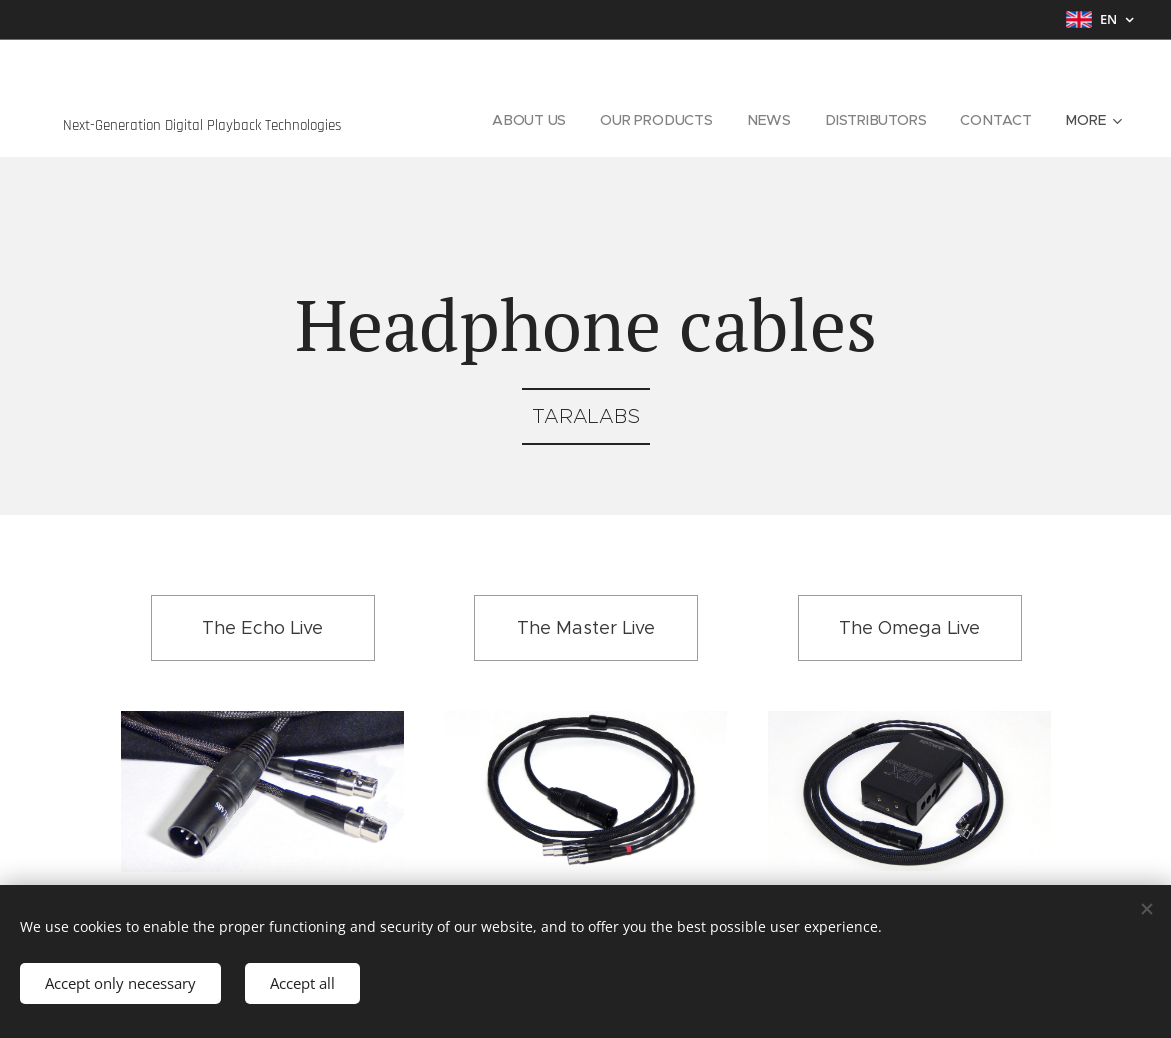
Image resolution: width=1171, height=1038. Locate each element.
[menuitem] (528, 120)
